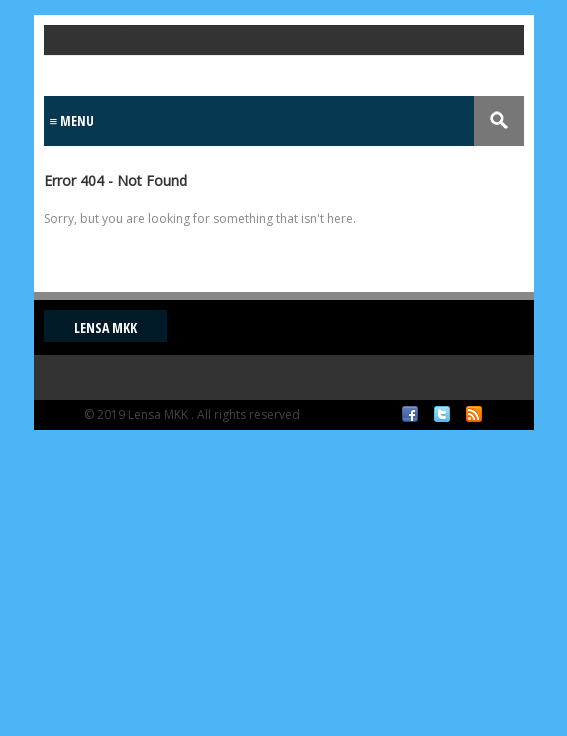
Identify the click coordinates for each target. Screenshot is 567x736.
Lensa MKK (105, 327)
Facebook (410, 414)
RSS (474, 414)
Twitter (442, 414)
